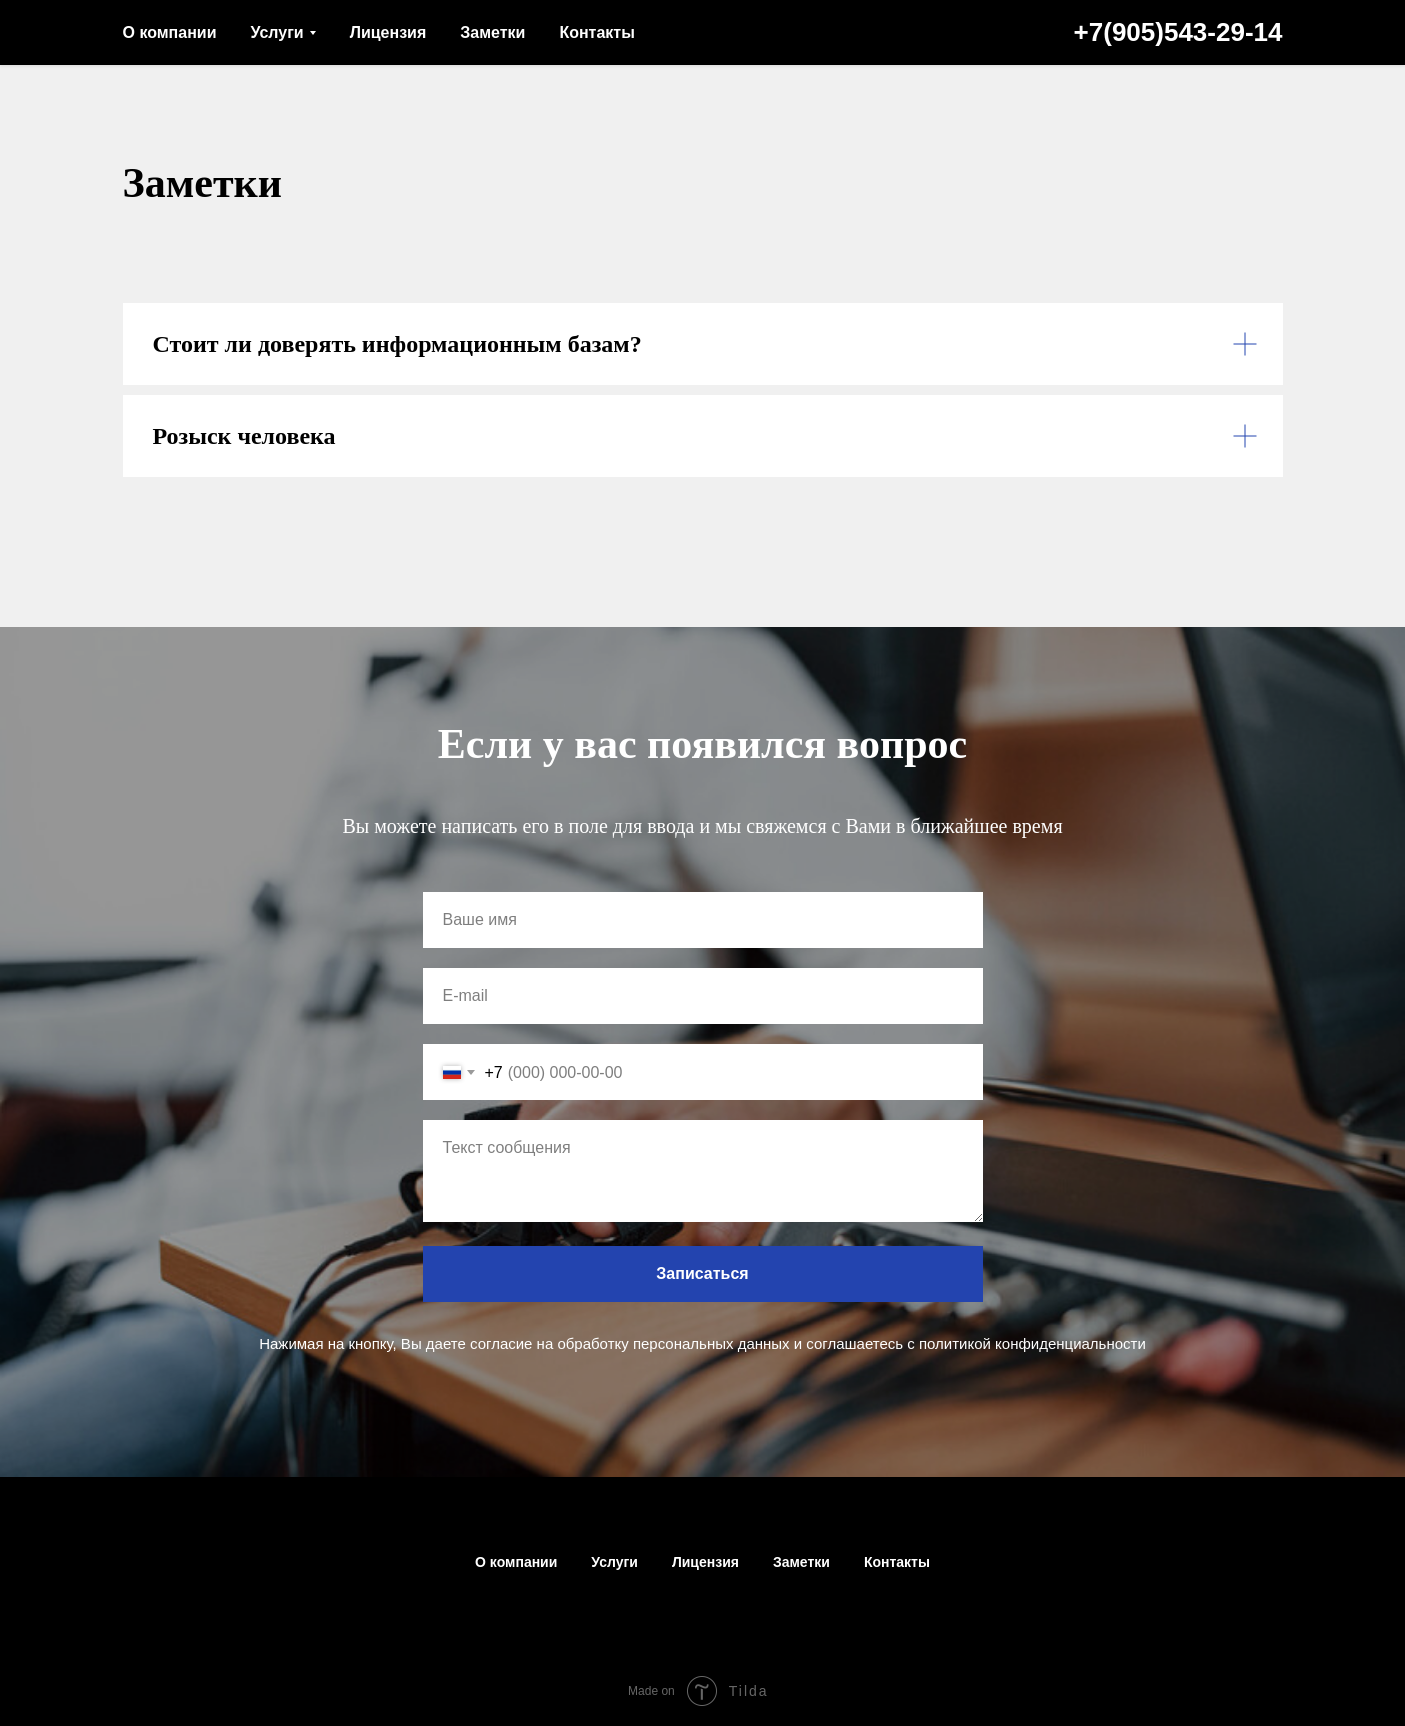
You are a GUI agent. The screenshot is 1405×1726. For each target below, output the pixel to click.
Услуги (276, 32)
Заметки (492, 32)
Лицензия (388, 32)
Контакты (596, 32)
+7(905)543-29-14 (1178, 32)
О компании (170, 32)
